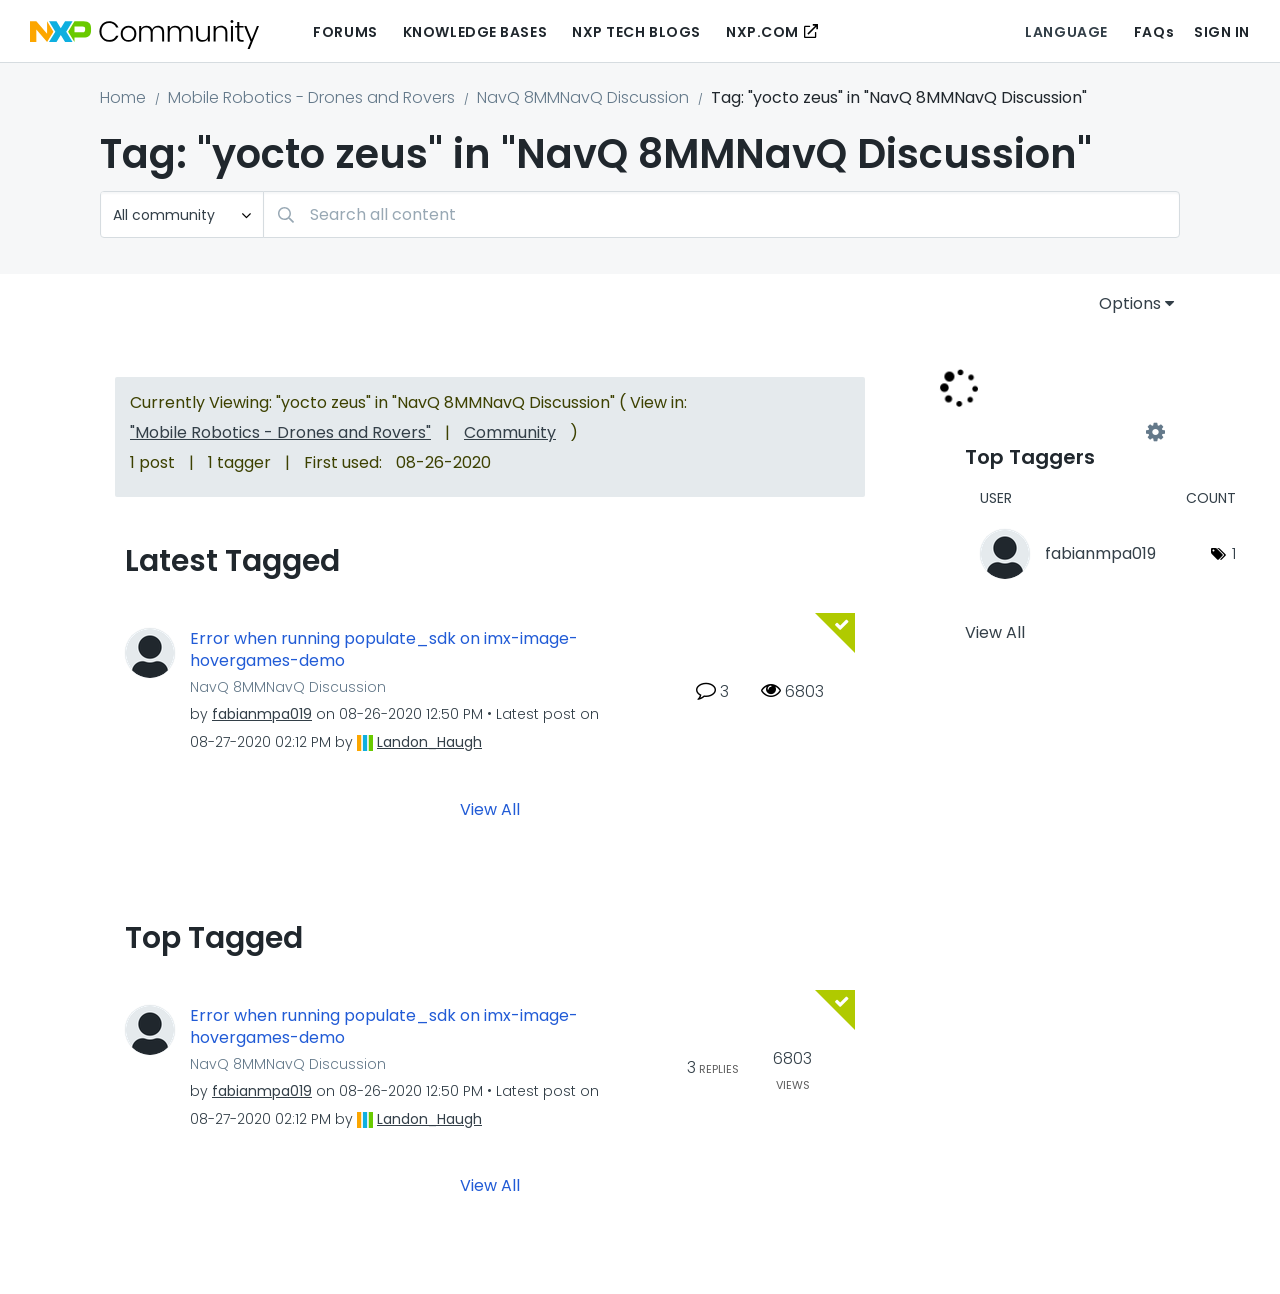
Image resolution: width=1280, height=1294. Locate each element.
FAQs (1154, 32)
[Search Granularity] (182, 214)
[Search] (721, 214)
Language (1066, 32)
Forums (345, 32)
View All (490, 808)
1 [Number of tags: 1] (1234, 553)
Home (123, 97)
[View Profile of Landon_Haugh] (429, 742)
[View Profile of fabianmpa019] (262, 714)
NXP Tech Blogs (636, 32)
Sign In (1222, 32)
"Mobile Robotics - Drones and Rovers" (280, 432)
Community (510, 432)
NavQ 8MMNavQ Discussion (583, 97)
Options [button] (1130, 303)
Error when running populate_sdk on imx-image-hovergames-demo (384, 650)
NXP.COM (762, 32)
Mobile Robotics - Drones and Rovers (311, 97)
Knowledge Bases (475, 32)
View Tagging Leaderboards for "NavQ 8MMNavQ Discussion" (1060, 432)
